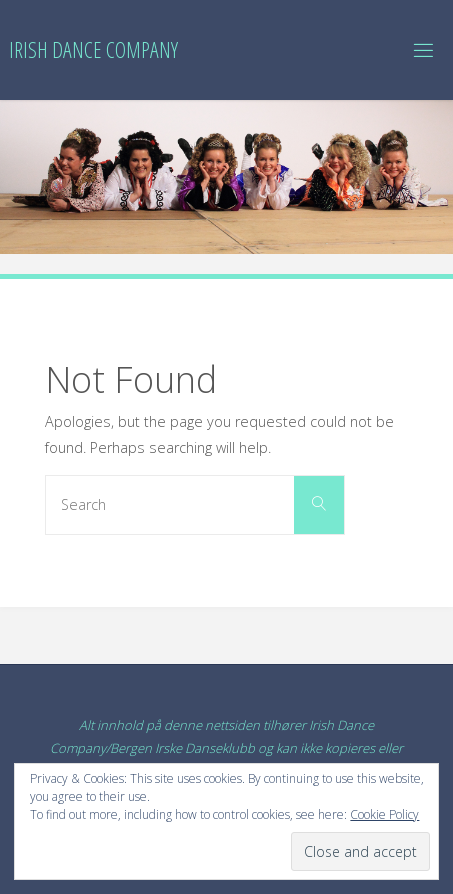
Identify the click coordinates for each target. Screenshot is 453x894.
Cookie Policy (384, 814)
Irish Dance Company (93, 49)
